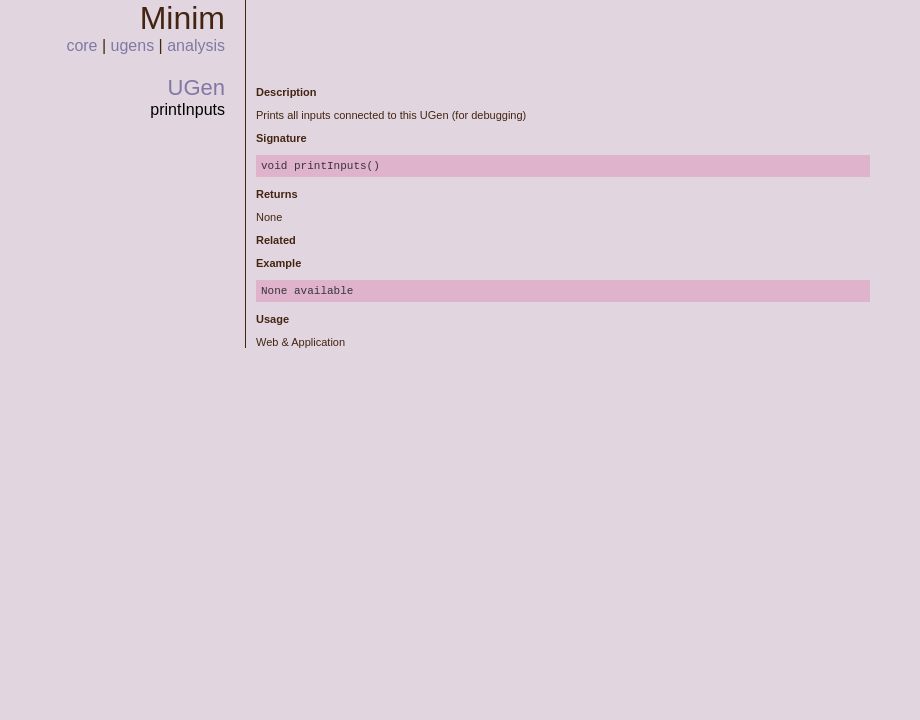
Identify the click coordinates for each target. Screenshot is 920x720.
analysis (196, 45)
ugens (133, 45)
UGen (196, 87)
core (81, 45)
